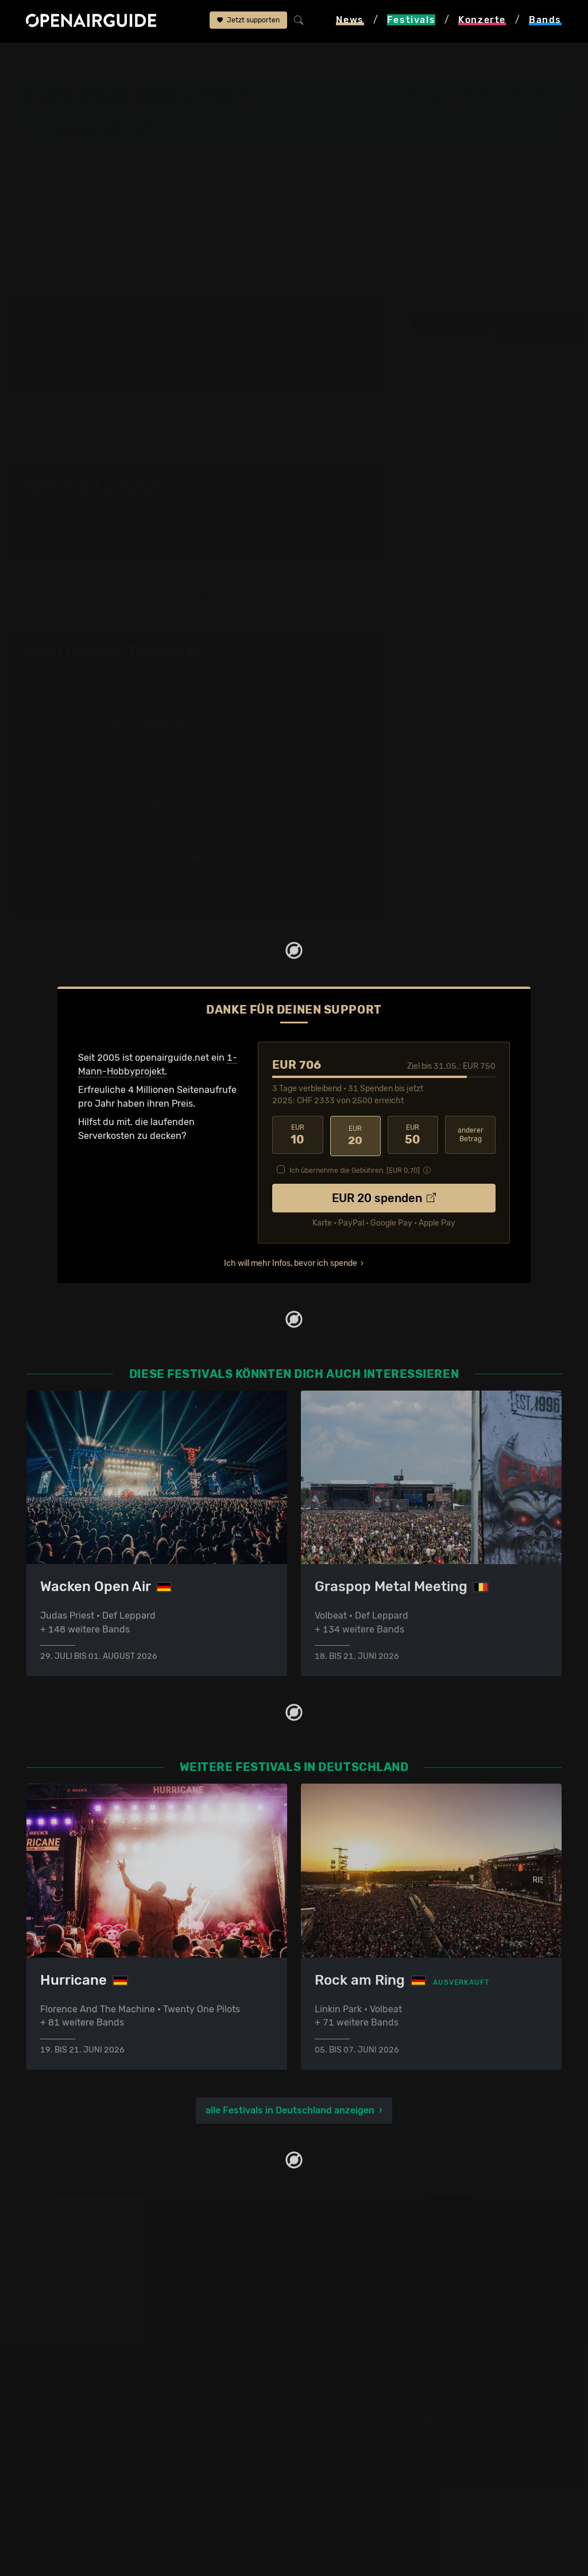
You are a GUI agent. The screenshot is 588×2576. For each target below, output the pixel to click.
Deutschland (140, 59)
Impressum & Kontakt (72, 2486)
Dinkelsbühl (431, 102)
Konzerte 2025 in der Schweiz (365, 2339)
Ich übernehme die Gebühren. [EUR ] (354, 1169)
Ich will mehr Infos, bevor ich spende (290, 1261)
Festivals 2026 (58, 2298)
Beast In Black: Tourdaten (113, 652)
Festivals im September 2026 (89, 2353)
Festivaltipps (54, 2256)
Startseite (30, 59)
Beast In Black (379, 59)
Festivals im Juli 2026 (73, 2339)
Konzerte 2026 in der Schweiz (365, 2353)
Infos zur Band (452, 322)
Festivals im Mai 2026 (72, 2312)
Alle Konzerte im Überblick (357, 2367)
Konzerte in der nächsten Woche (370, 2298)
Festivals (81, 59)
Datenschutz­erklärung (74, 2472)
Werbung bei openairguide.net (91, 2458)
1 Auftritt (47, 374)
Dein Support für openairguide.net (100, 2444)
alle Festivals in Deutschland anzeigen (290, 2109)
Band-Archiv (312, 59)
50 (413, 1135)
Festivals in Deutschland (79, 2284)
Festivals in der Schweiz (78, 2270)
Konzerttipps (328, 2256)
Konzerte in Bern (337, 2284)
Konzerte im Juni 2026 (350, 2325)
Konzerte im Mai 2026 (347, 2312)
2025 (243, 322)
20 (355, 1135)
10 (297, 1135)
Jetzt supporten (248, 21)
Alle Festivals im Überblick (82, 2367)
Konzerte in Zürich (340, 2270)
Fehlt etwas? (350, 652)
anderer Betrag (470, 1135)
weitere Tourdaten (539, 327)
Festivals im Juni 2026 (75, 2325)
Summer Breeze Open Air (226, 59)
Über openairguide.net (74, 2430)
